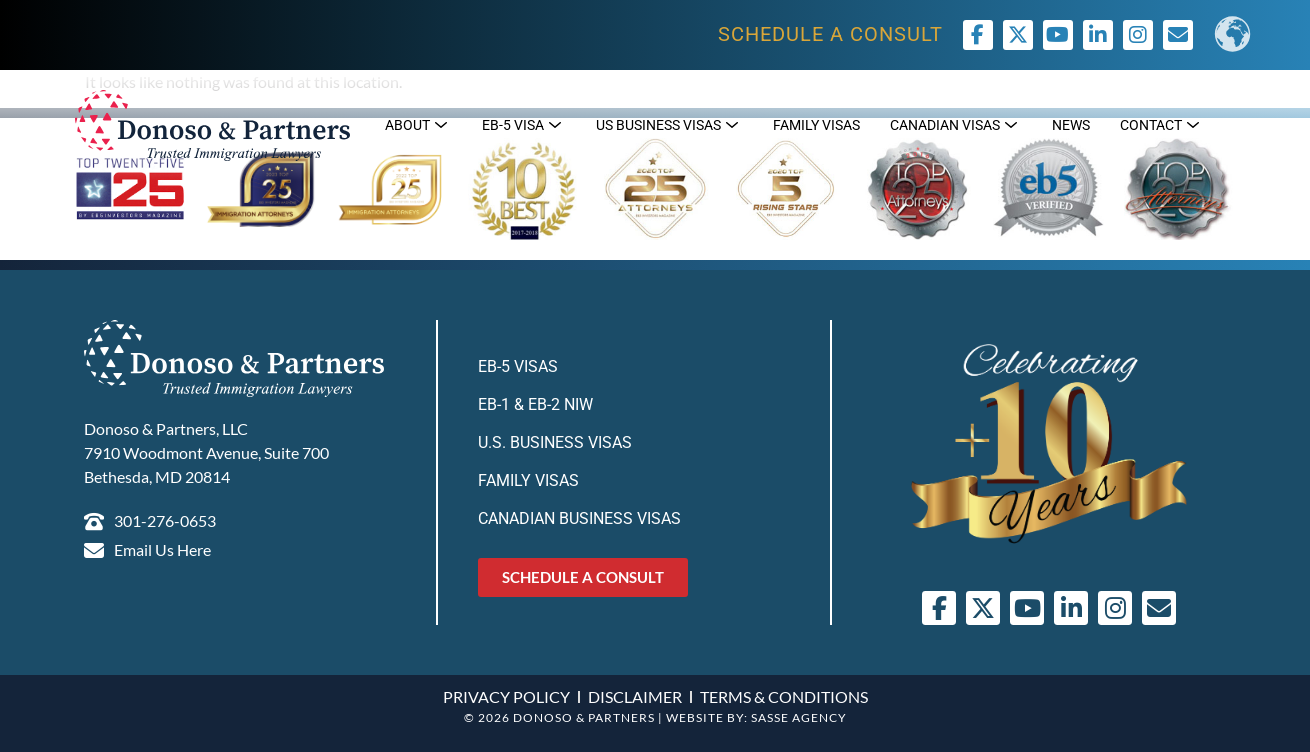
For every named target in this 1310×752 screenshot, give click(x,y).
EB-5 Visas (518, 366)
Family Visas (528, 480)
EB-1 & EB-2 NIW (535, 404)
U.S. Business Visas (555, 442)
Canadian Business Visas (579, 518)
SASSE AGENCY (799, 717)
